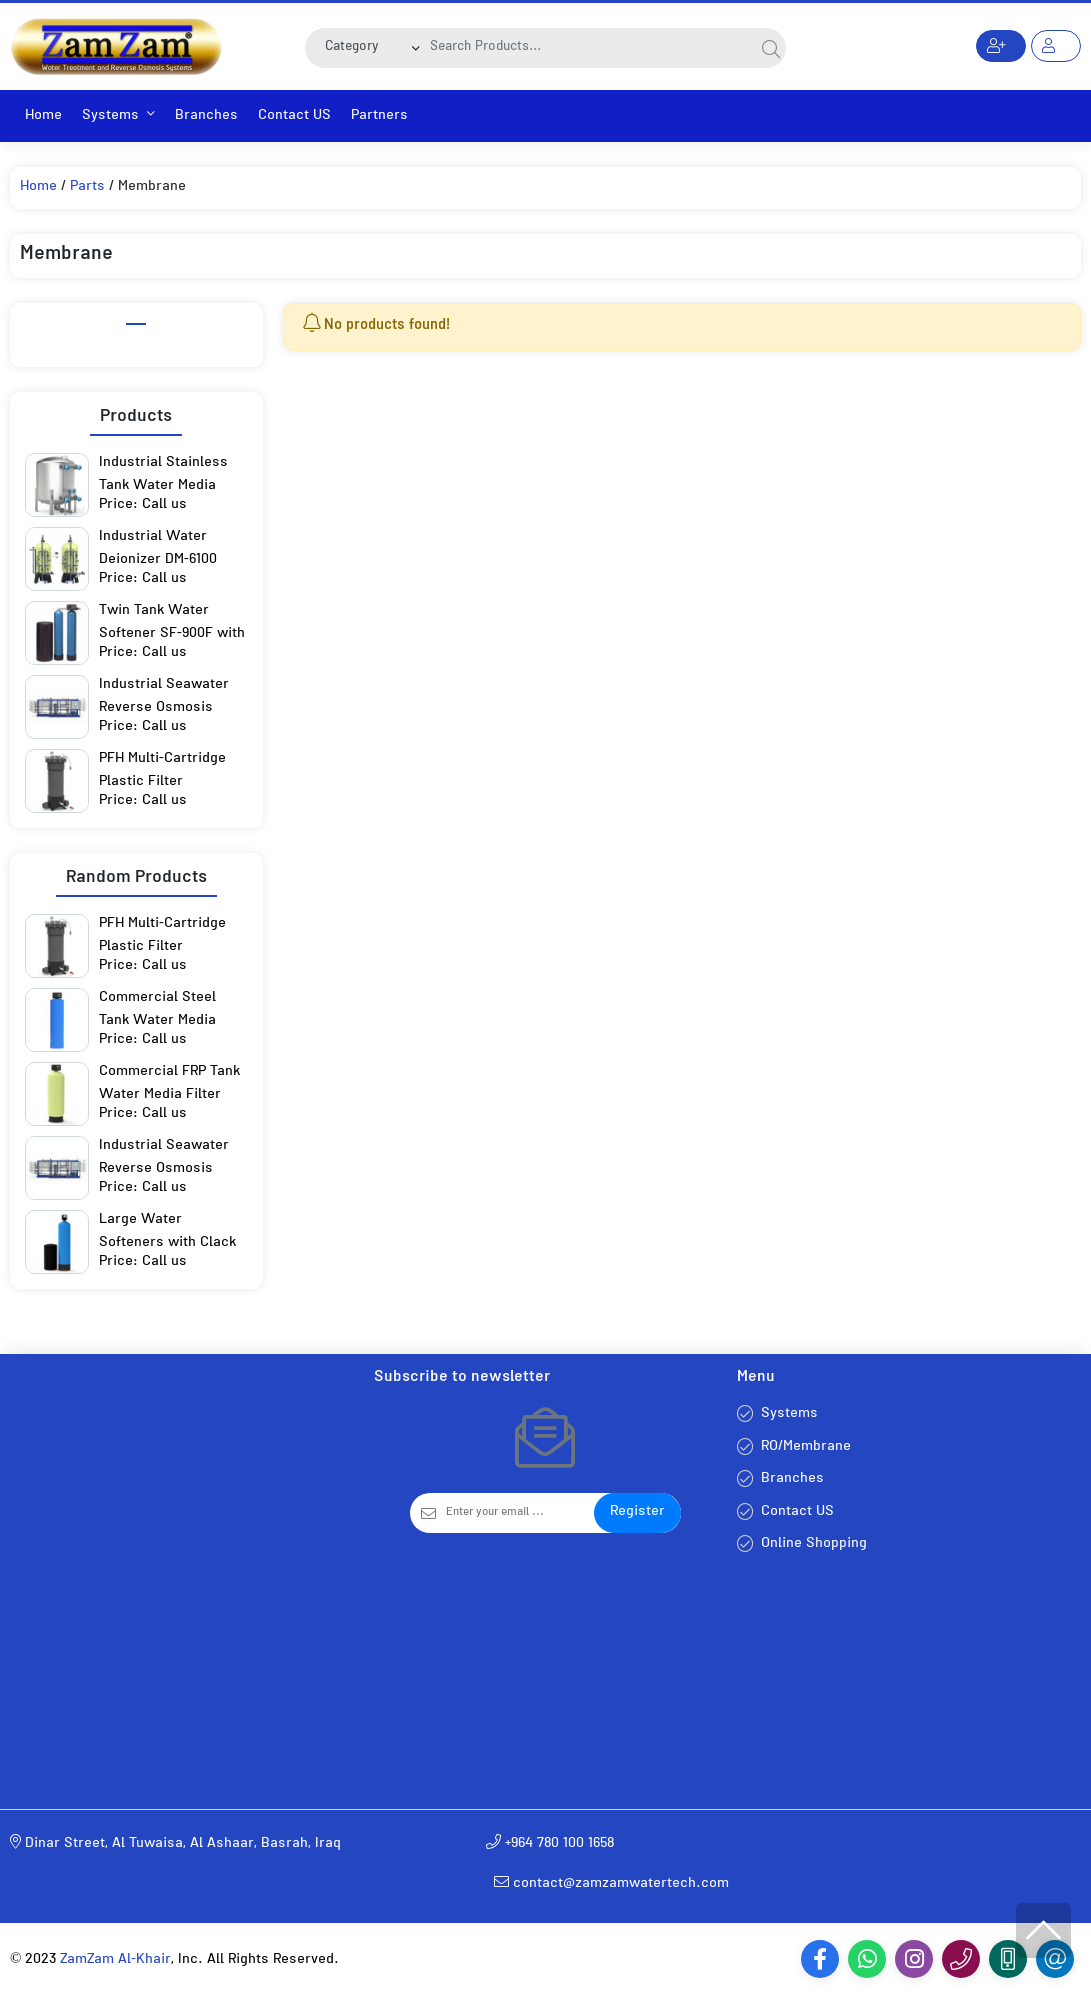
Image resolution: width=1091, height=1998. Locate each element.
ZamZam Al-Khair (115, 1960)
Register (637, 1512)
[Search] (589, 48)
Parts (87, 187)
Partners (379, 116)
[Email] (520, 1513)
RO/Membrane (806, 1447)
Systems (118, 116)
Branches (206, 116)
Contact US (294, 116)
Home (43, 116)
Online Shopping (814, 1544)
